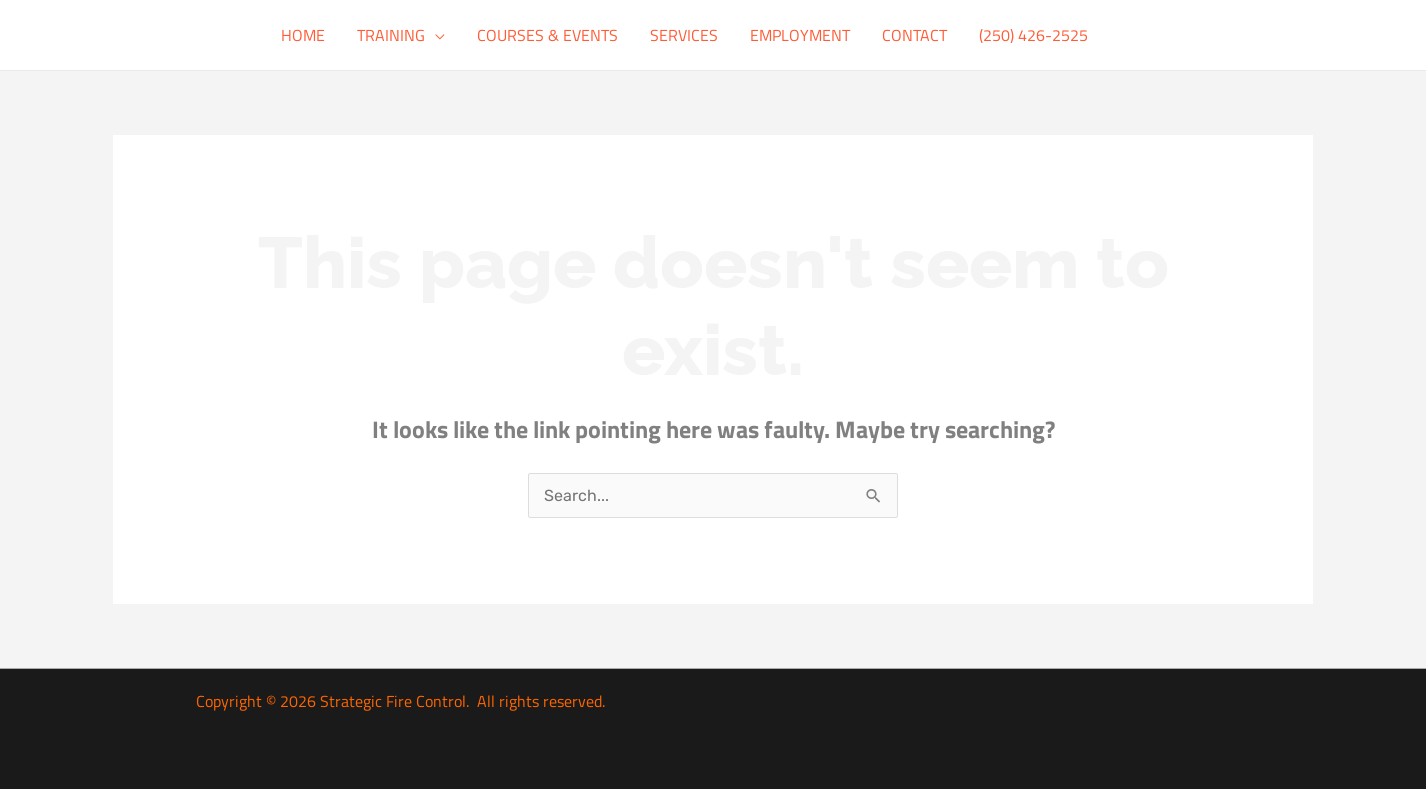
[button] (435, 35)
